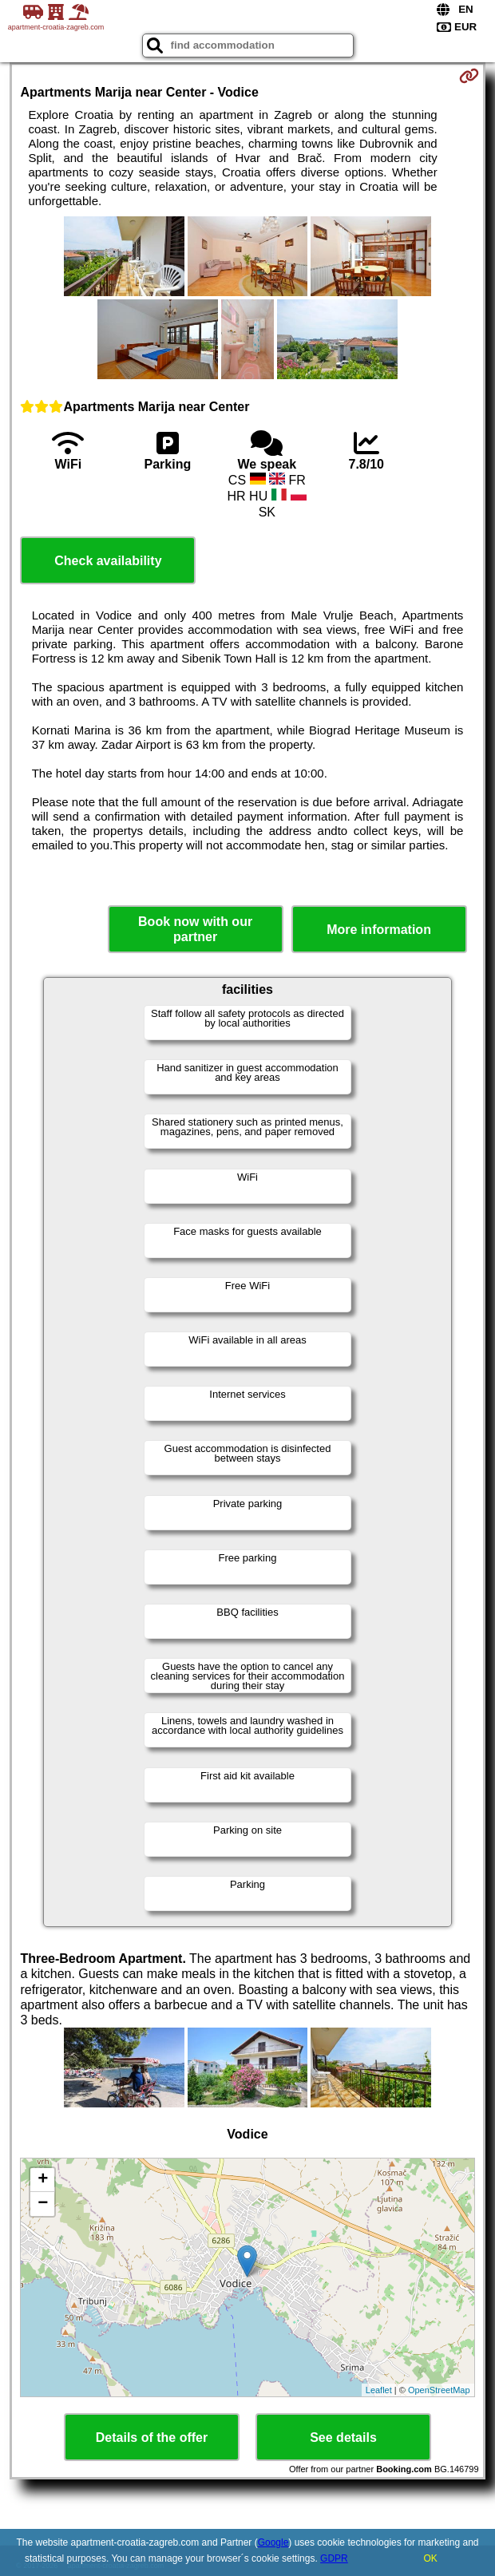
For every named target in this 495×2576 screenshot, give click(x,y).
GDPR (334, 2558)
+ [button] (43, 2180)
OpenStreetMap (439, 2390)
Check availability (107, 561)
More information (379, 929)
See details (343, 2437)
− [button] (43, 2204)
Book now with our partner (195, 929)
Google (273, 2542)
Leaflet (379, 2390)
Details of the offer (152, 2437)
